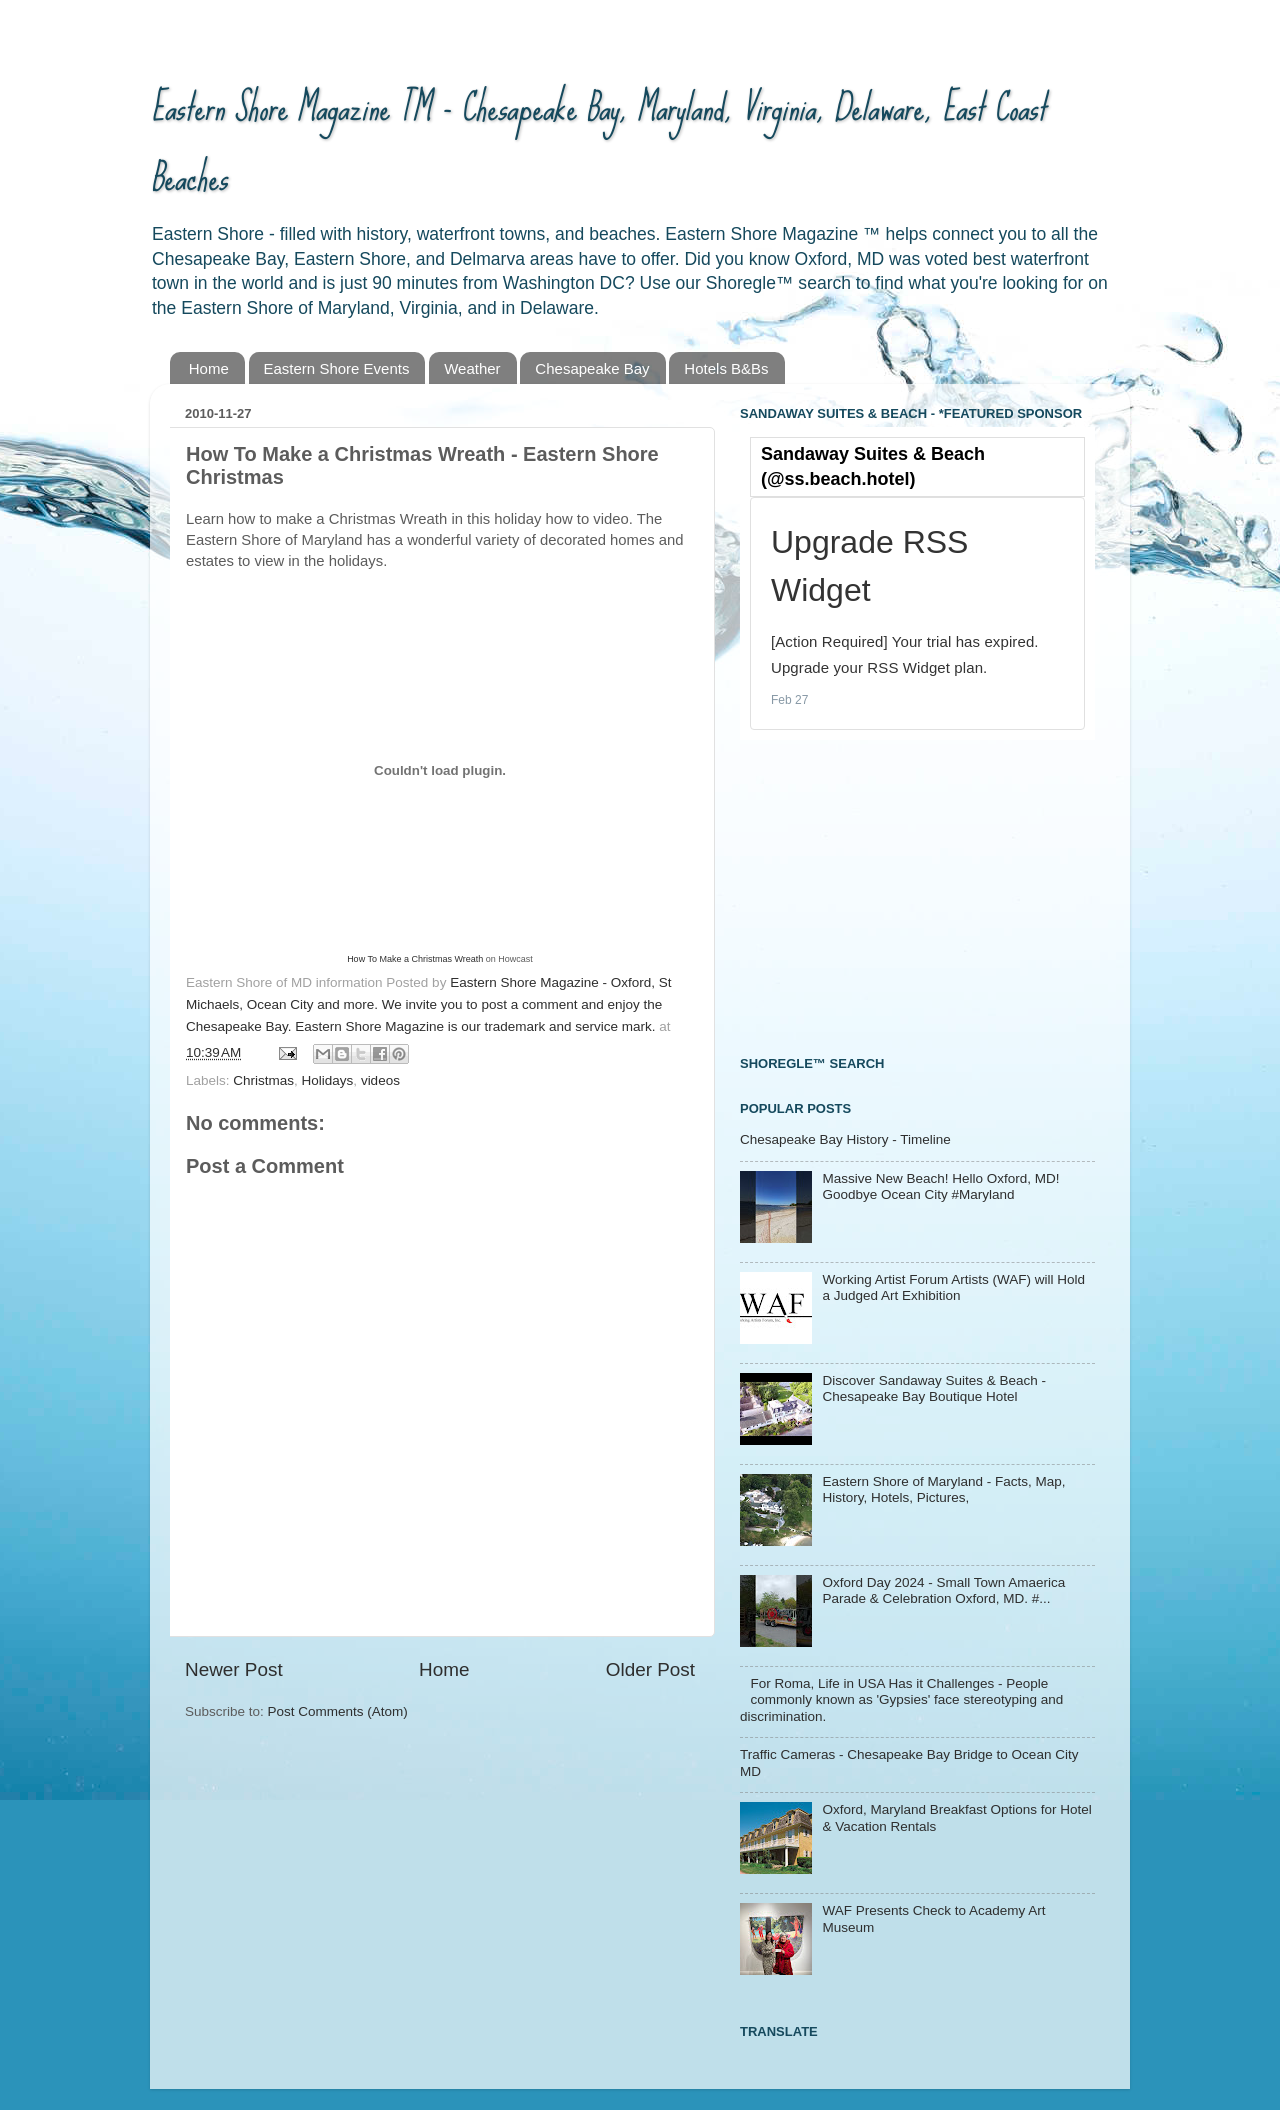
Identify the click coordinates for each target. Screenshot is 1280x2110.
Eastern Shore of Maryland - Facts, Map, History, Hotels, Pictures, (943, 1489)
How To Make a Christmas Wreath (415, 959)
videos (380, 1080)
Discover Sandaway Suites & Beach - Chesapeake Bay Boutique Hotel (934, 1388)
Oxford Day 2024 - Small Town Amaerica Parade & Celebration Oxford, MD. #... (943, 1590)
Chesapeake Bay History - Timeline (845, 1139)
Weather (472, 368)
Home (209, 368)
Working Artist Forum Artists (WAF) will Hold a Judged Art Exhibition (953, 1287)
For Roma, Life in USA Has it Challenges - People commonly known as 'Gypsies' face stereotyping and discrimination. (901, 1699)
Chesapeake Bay (592, 368)
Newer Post (234, 1669)
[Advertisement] (890, 895)
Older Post (650, 1669)
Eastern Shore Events (337, 368)
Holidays (328, 1080)
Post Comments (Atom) (338, 1711)
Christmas (263, 1080)
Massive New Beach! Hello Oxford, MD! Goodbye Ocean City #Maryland (940, 1186)
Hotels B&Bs (726, 368)
